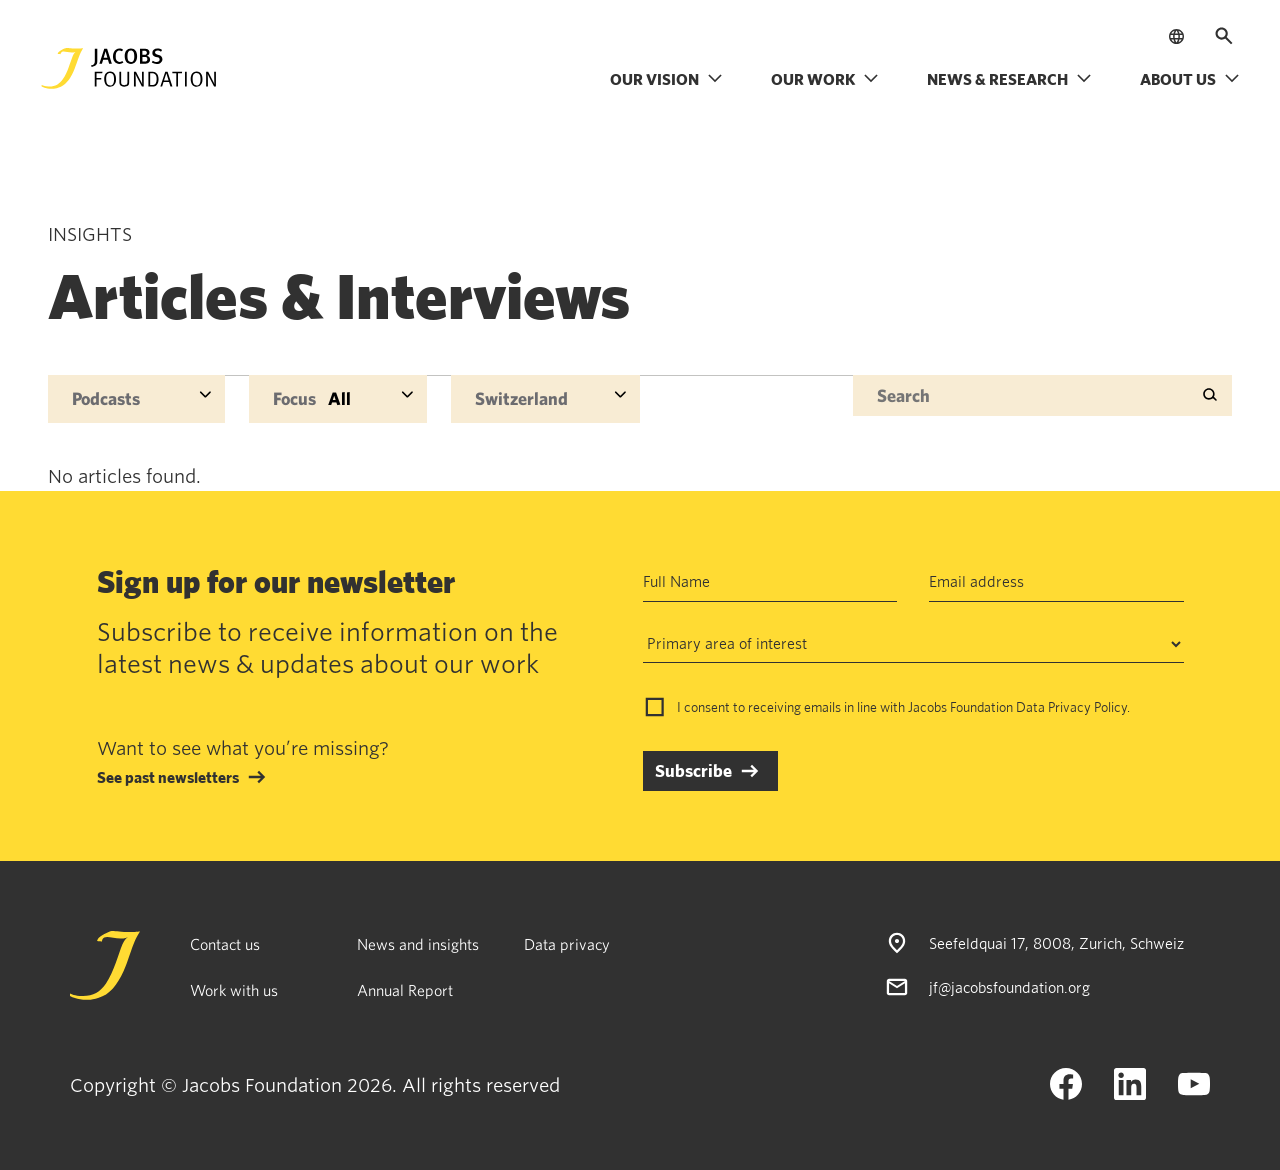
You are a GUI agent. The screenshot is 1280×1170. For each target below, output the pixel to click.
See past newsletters (168, 777)
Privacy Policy (1087, 707)
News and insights (418, 944)
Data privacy (567, 944)
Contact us (225, 944)
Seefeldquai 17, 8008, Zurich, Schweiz (1056, 943)
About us (1190, 79)
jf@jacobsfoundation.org (1009, 987)
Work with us (234, 990)
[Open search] (1224, 36)
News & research (1009, 79)
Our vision (666, 79)
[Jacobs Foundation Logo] (129, 68)
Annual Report (405, 990)
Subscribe (693, 770)
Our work (825, 79)
